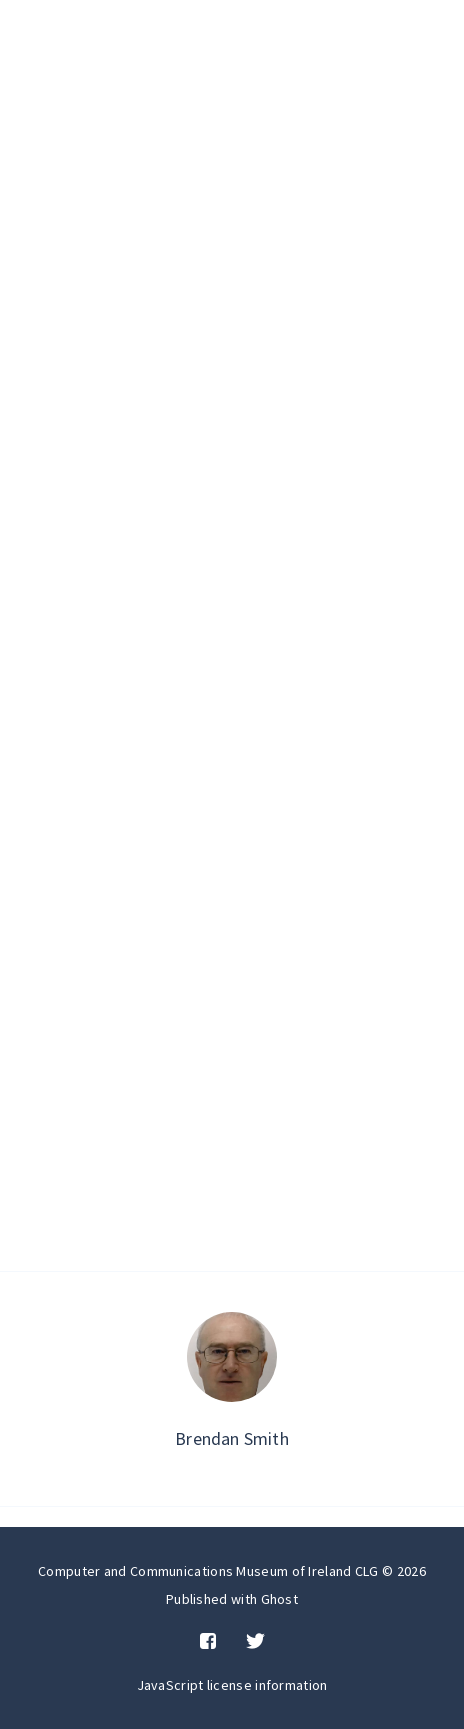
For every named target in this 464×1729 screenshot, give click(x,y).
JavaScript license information (232, 1685)
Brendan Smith (232, 1438)
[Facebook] (208, 1642)
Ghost (280, 1599)
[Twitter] (255, 1642)
